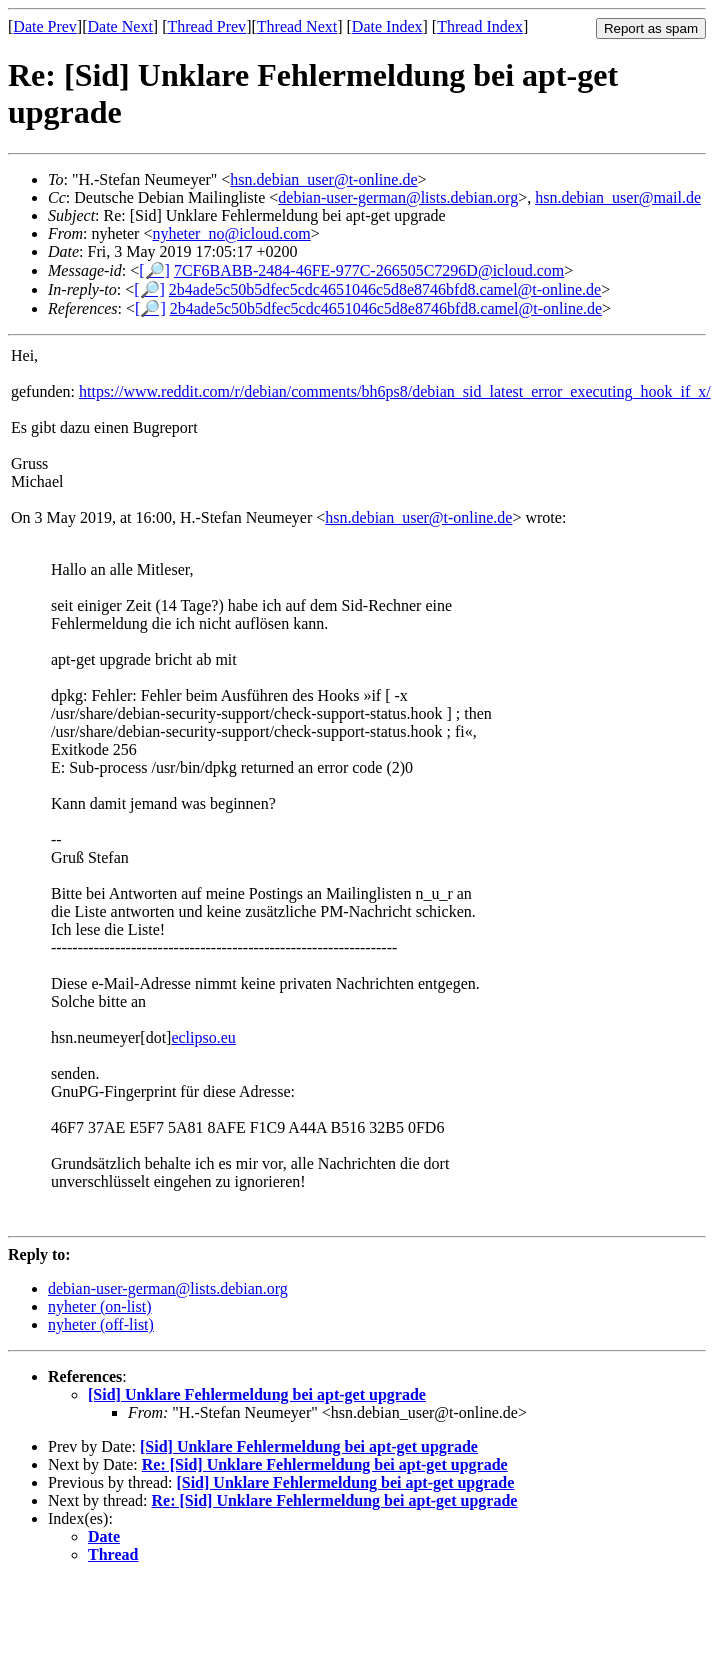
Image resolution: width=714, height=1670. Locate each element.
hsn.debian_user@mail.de (618, 197)
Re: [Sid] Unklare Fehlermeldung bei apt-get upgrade (325, 1464)
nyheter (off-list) (101, 1324)
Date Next (120, 26)
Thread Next (297, 26)
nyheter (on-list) (100, 1306)
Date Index (387, 26)
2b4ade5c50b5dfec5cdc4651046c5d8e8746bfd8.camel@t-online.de (385, 289)
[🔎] (154, 270)
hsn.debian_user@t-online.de (323, 179)
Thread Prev (206, 26)
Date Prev (45, 26)
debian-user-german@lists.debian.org (398, 197)
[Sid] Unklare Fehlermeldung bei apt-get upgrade (257, 1394)
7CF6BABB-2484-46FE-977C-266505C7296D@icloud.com (369, 270)
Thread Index (480, 26)
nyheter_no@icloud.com (231, 233)
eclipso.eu (203, 1037)
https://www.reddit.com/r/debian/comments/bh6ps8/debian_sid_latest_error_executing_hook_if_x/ (395, 391)
